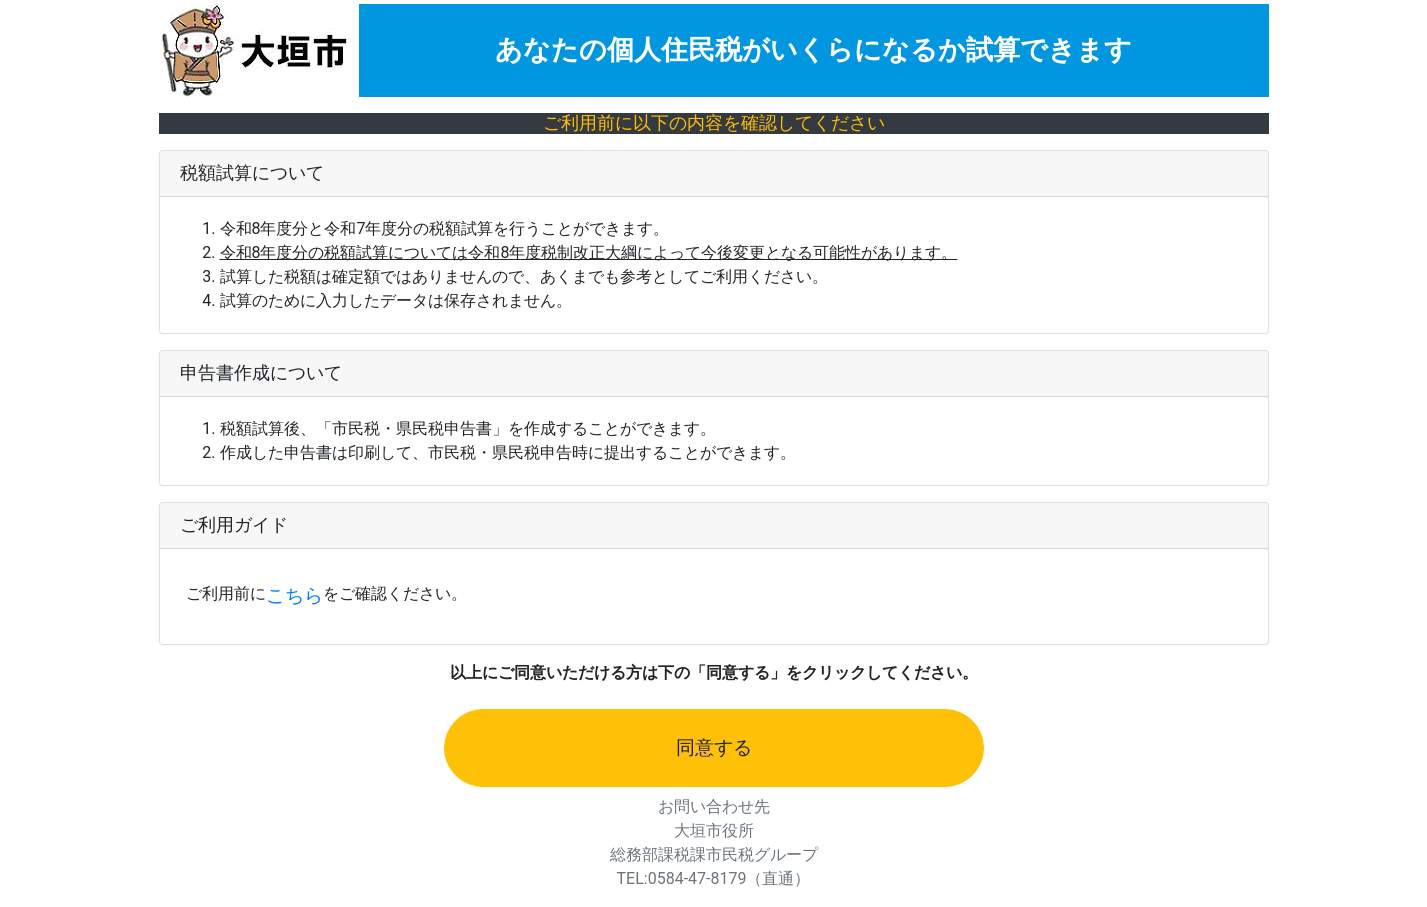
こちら (294, 596)
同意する (714, 748)
